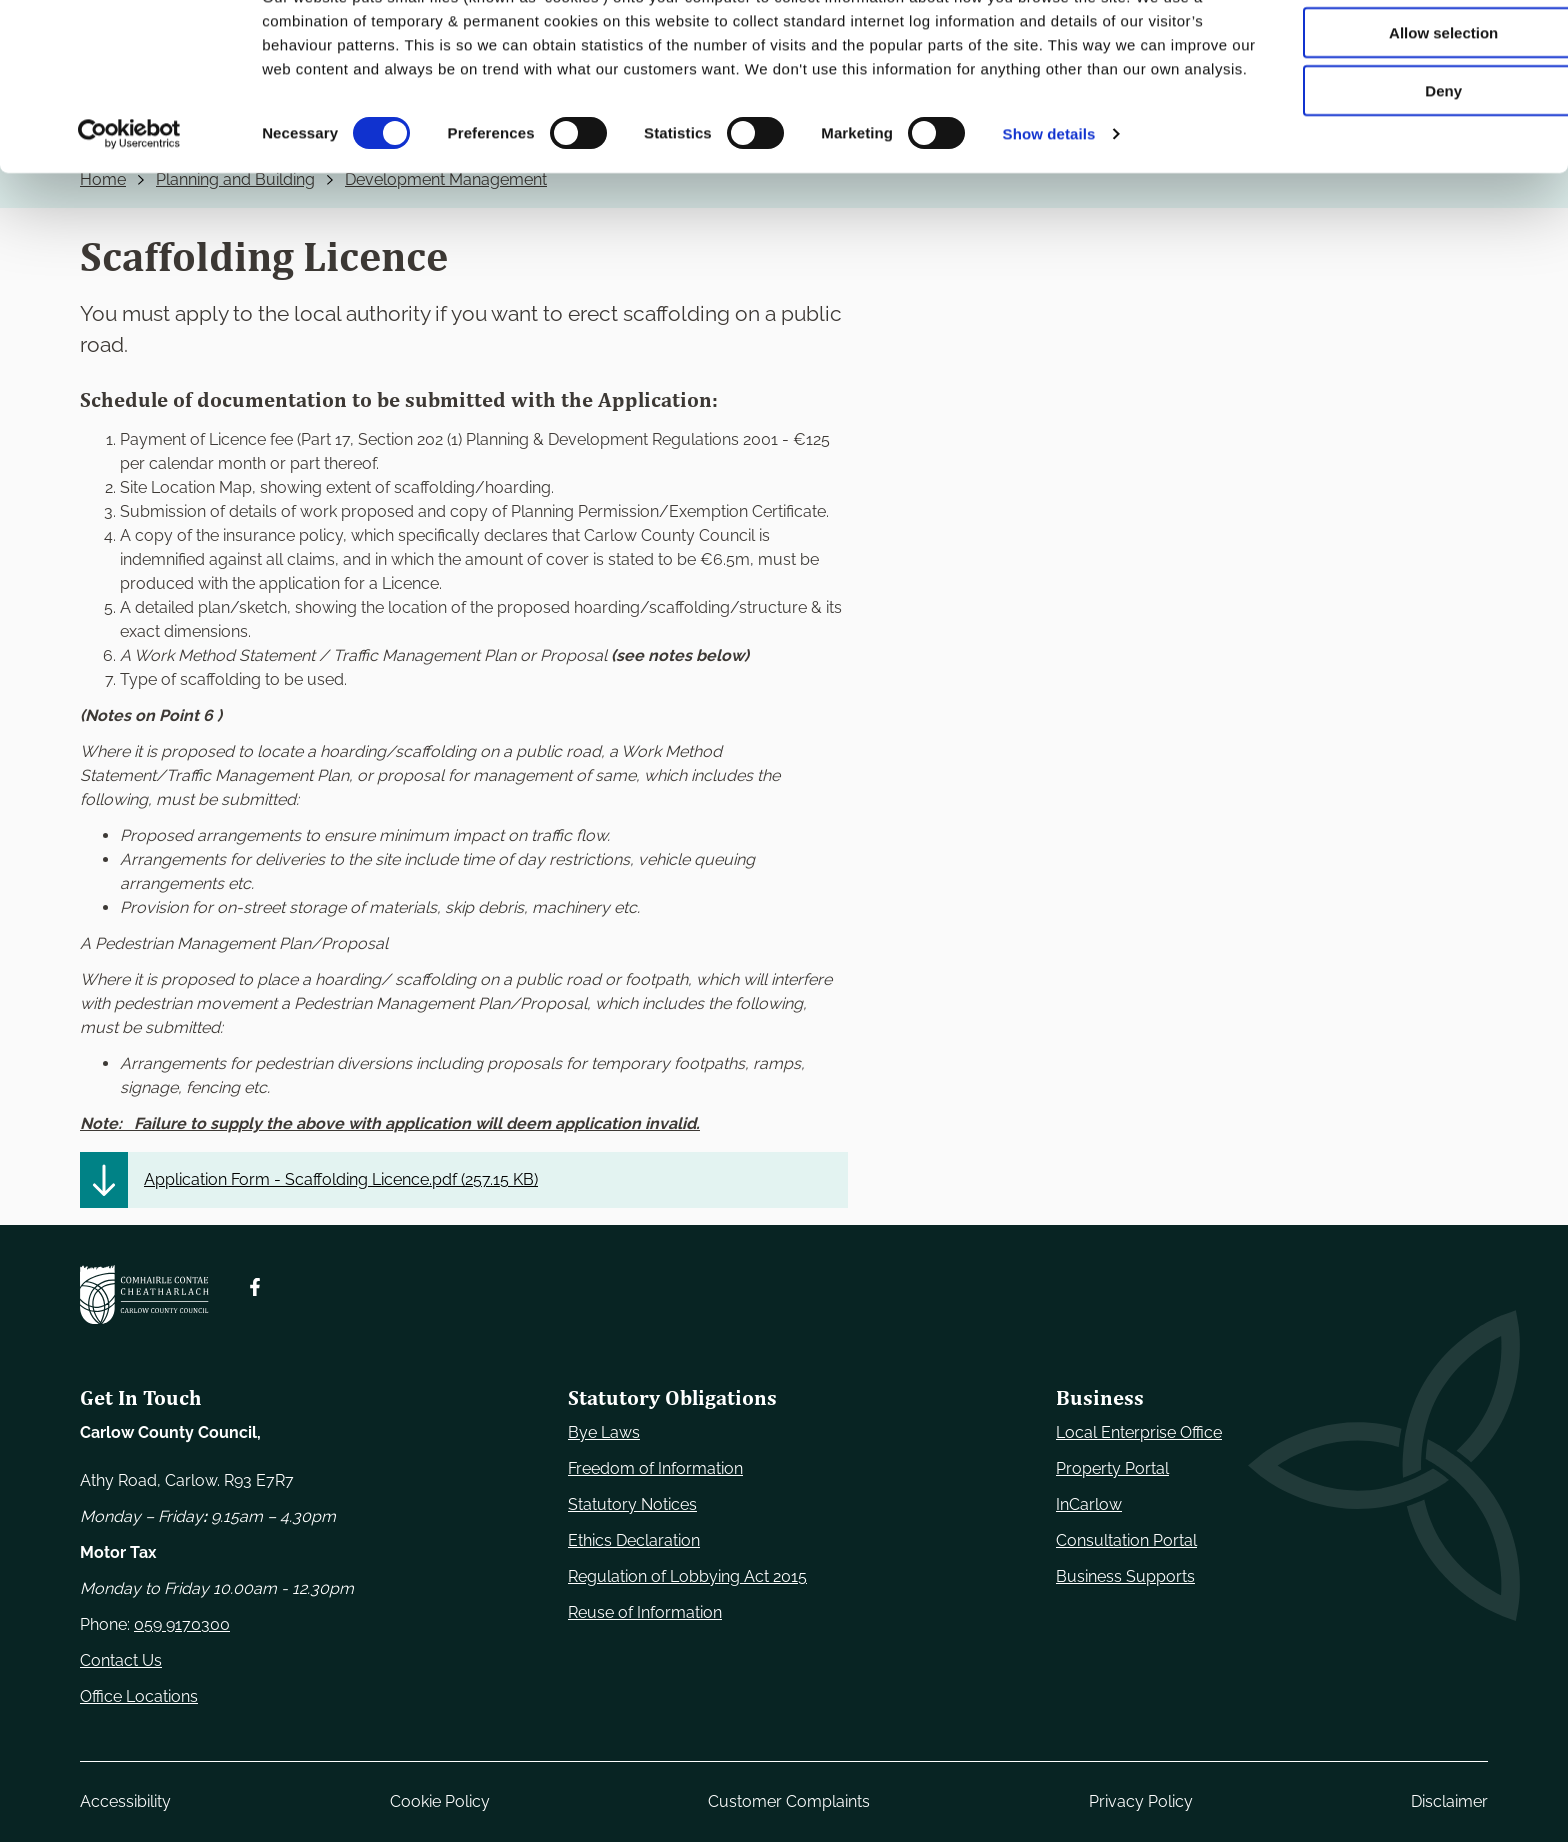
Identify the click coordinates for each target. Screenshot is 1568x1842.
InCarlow (1089, 1504)
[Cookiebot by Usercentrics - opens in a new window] (129, 234)
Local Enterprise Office (1139, 1432)
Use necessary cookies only (1401, 49)
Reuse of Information (645, 1612)
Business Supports (1125, 1576)
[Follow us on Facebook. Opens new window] (255, 1287)
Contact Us (121, 1660)
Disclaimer (1449, 1801)
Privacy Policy (1141, 1801)
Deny (1401, 166)
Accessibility (125, 1801)
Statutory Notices (632, 1504)
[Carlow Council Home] (144, 1294)
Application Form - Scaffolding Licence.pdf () (341, 1179)
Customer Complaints (789, 1801)
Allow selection (1400, 108)
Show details (1049, 233)
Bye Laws (604, 1432)
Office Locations (139, 1696)
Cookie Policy (440, 1801)
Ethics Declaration (634, 1540)
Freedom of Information (655, 1468)
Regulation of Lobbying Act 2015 (687, 1576)
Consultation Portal (1126, 1540)
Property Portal (1112, 1468)
